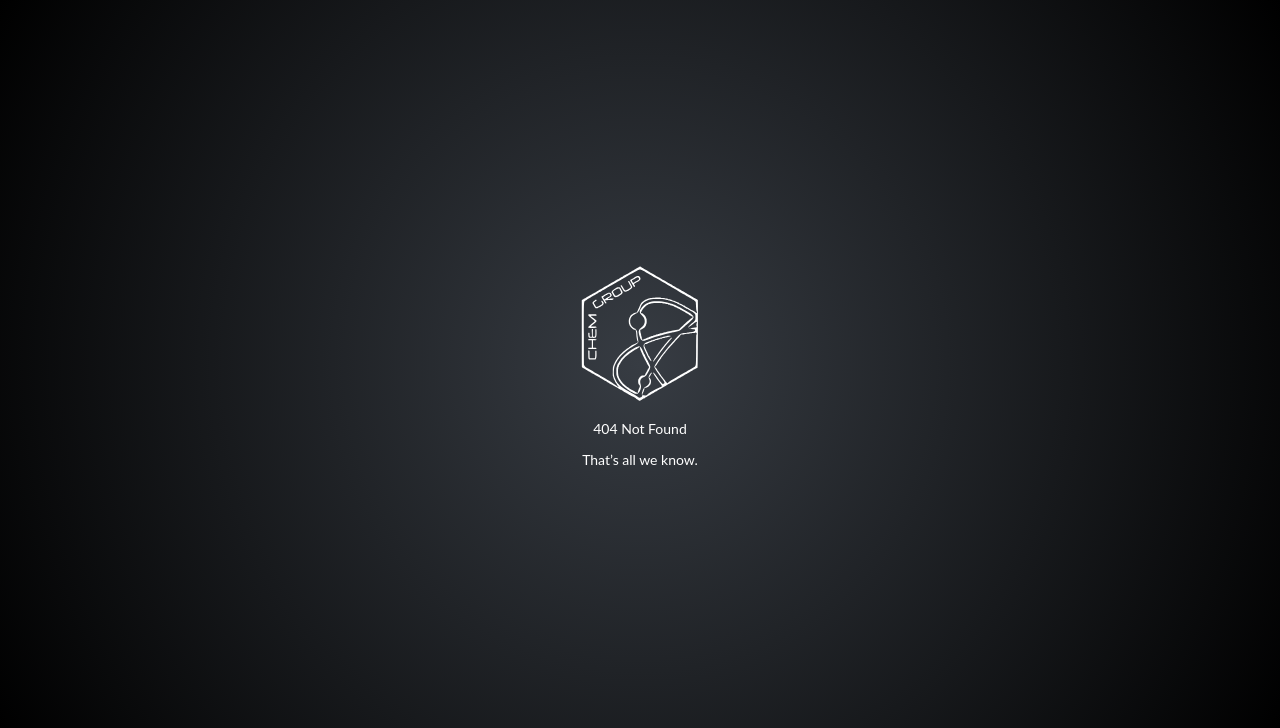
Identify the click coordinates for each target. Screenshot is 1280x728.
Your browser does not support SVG (640, 333)
